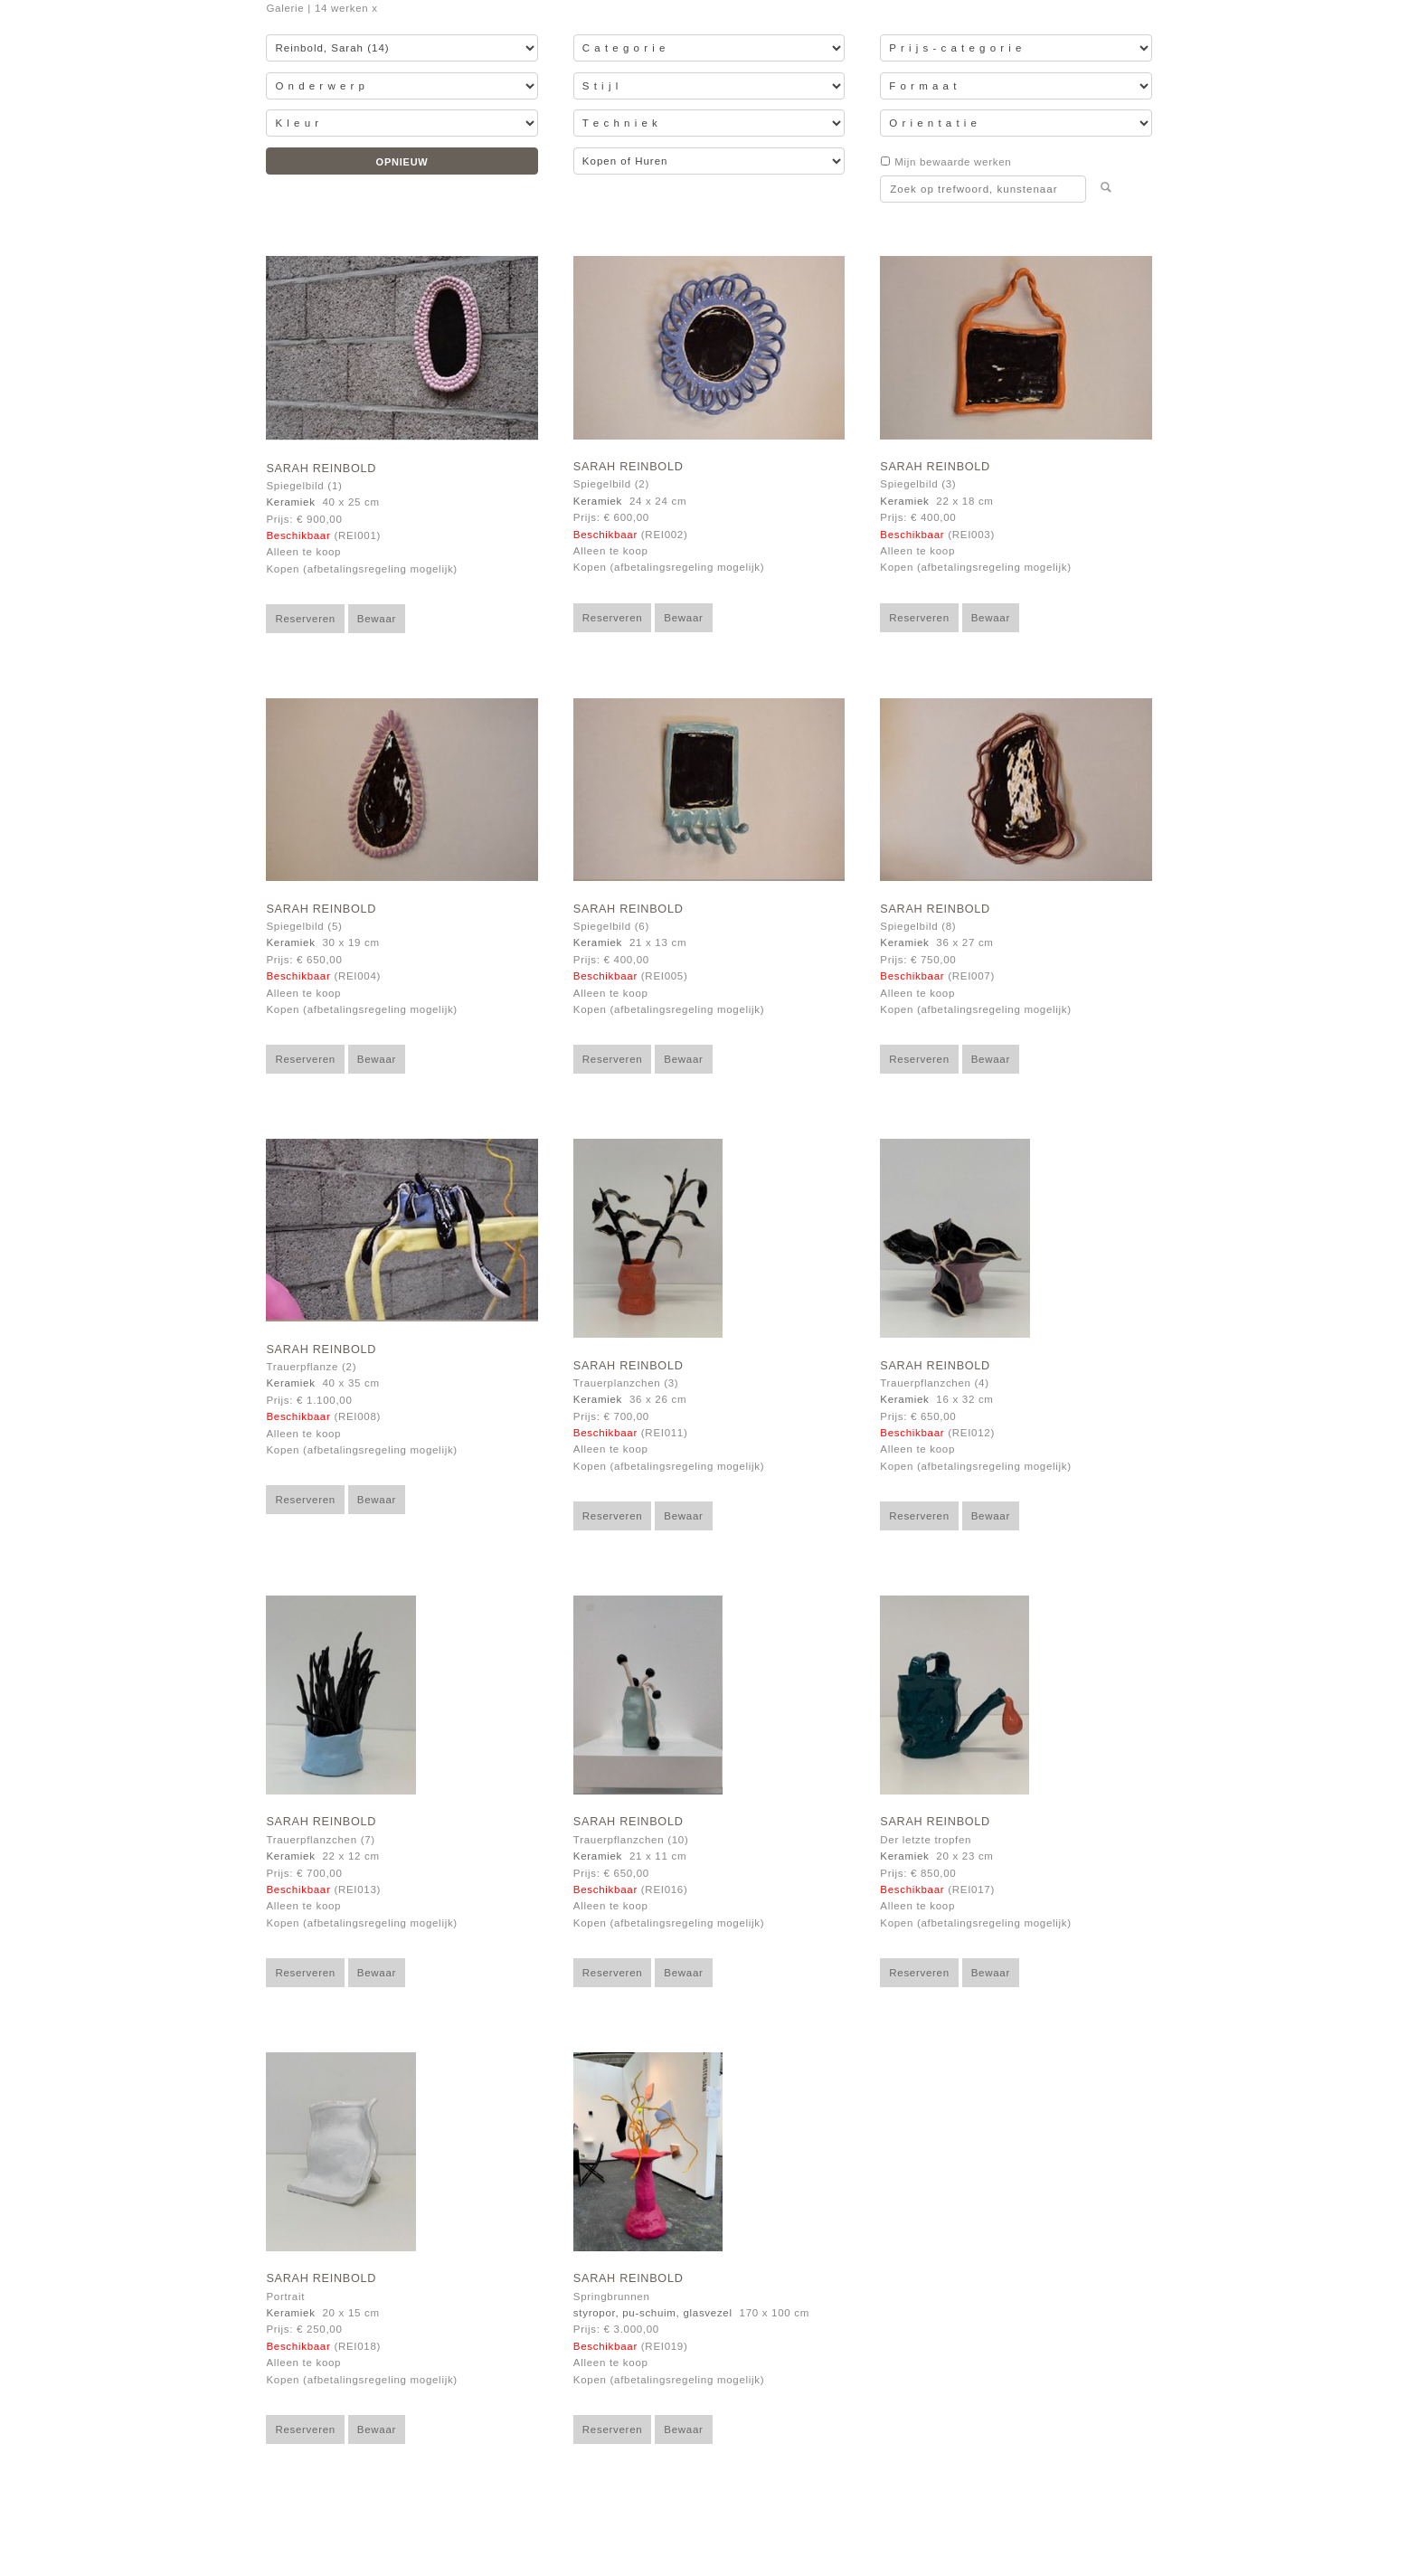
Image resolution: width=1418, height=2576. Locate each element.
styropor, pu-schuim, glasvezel (653, 2312)
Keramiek (290, 502)
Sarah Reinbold (321, 468)
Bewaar (376, 618)
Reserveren (305, 618)
